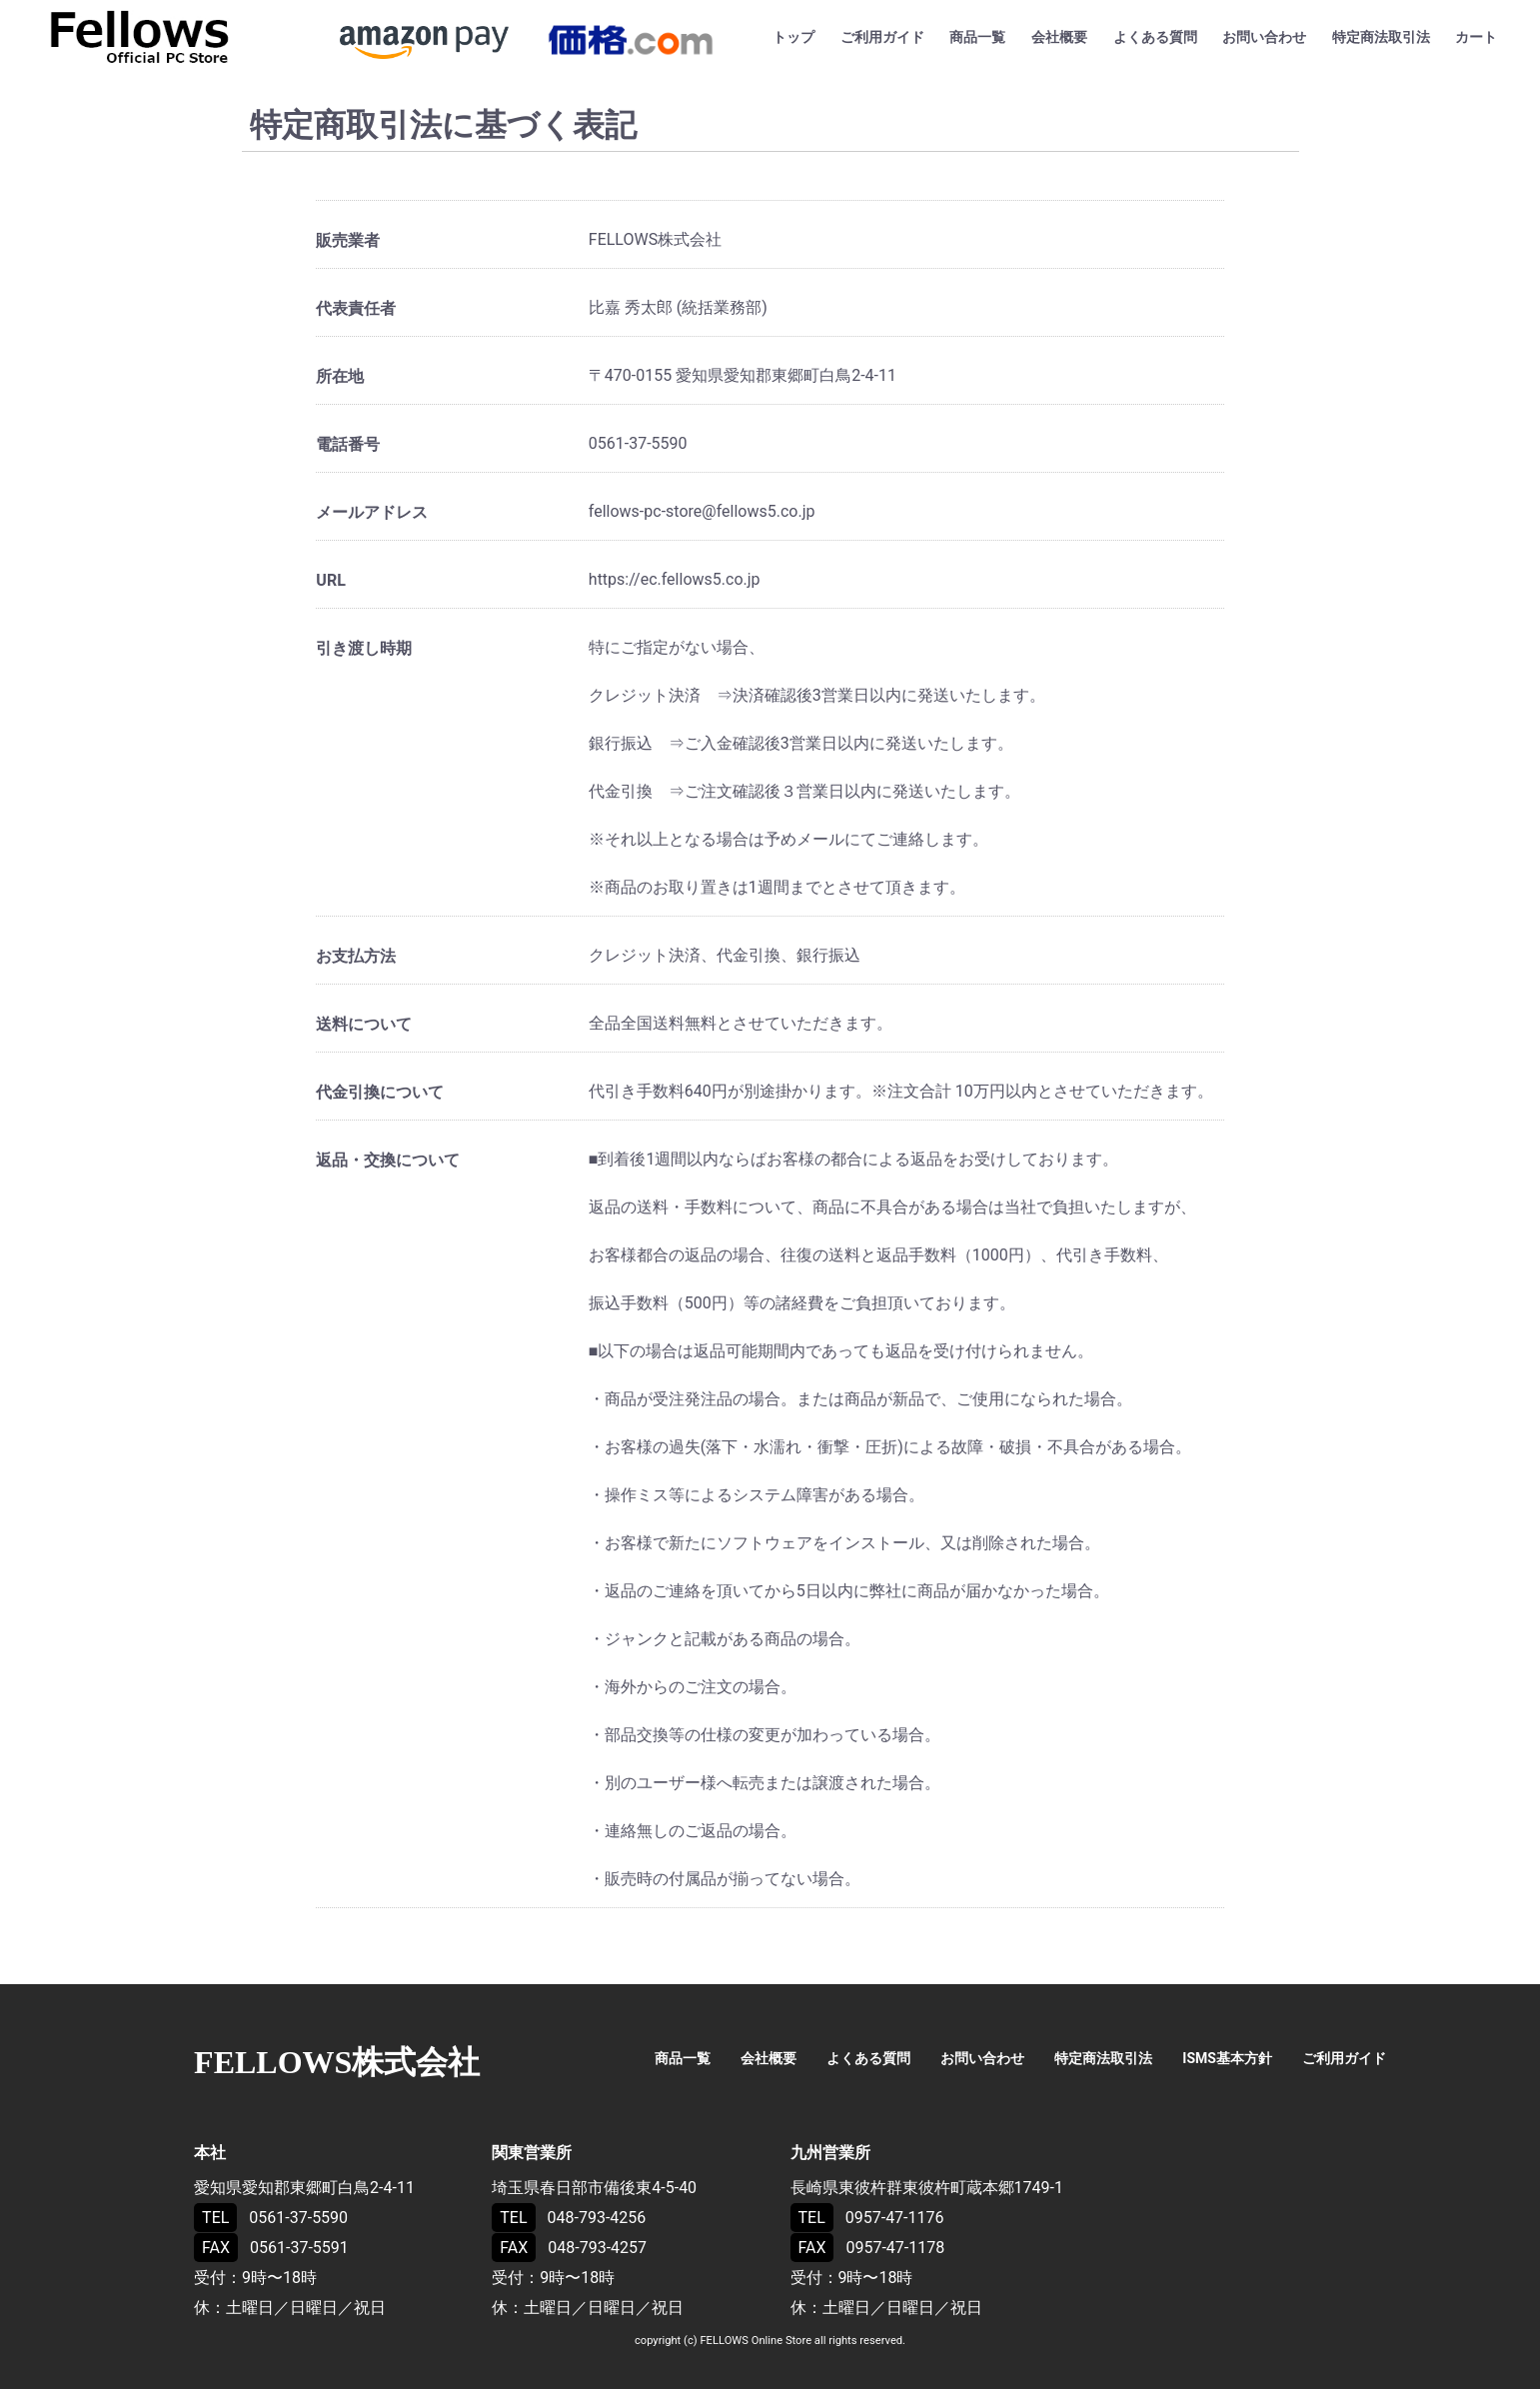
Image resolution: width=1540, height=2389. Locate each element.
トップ (793, 37)
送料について (364, 1024)
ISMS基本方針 (1227, 2058)
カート (1476, 37)
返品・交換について (388, 1160)
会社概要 (1059, 37)
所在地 (340, 376)
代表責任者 (356, 308)
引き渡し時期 (364, 648)
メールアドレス (372, 512)
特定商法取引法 (1381, 37)
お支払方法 (356, 956)
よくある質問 (1155, 37)
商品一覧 (977, 37)
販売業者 (348, 240)
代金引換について (380, 1092)
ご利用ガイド (882, 37)
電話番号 (348, 444)
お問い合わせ (1264, 37)
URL (330, 580)
